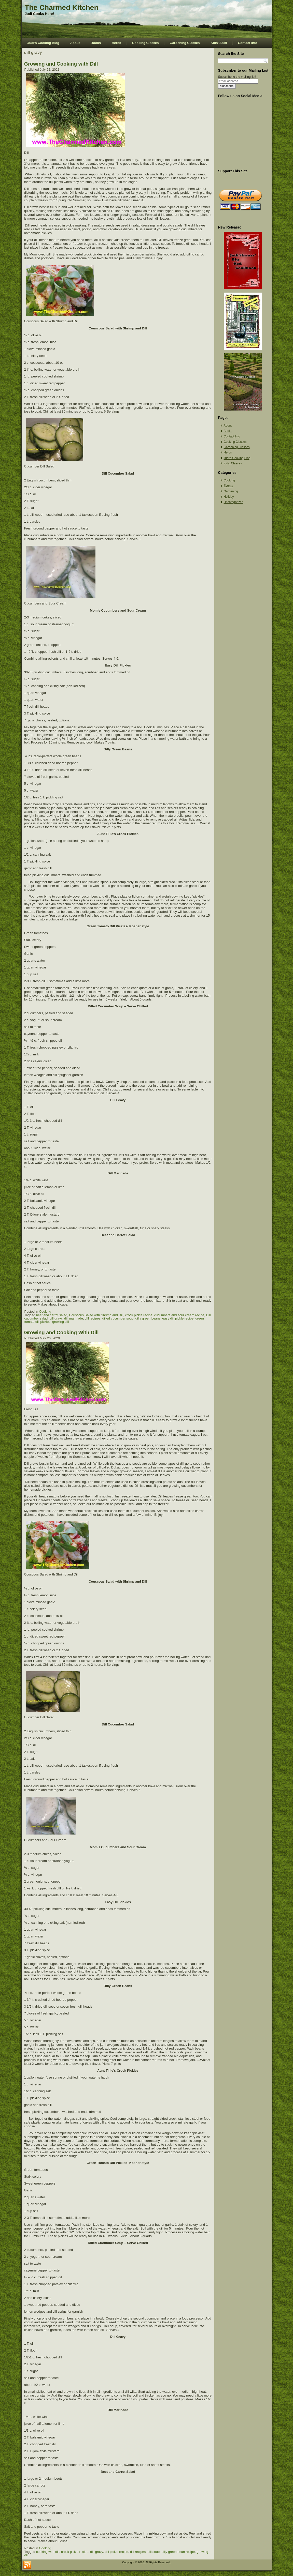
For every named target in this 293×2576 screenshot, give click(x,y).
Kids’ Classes (233, 463)
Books (96, 43)
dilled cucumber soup (118, 1318)
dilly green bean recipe (178, 2552)
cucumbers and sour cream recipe (179, 1315)
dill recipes (92, 1318)
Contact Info (247, 43)
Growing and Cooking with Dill (61, 64)
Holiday (229, 496)
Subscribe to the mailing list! (237, 77)
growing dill (60, 1322)
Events (228, 486)
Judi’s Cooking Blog (43, 43)
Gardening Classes (185, 43)
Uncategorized (233, 502)
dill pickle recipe (116, 2552)
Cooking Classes (145, 43)
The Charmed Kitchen (61, 7)
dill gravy (56, 1318)
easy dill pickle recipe (177, 1318)
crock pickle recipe (138, 1315)
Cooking (45, 1311)
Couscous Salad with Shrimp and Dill (96, 1315)
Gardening (231, 491)
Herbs (116, 43)
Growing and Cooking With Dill (61, 1332)
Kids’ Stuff (219, 43)
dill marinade (73, 1318)
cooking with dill (47, 2552)
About (75, 43)
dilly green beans (147, 1318)
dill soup (153, 2552)
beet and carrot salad (51, 1315)
